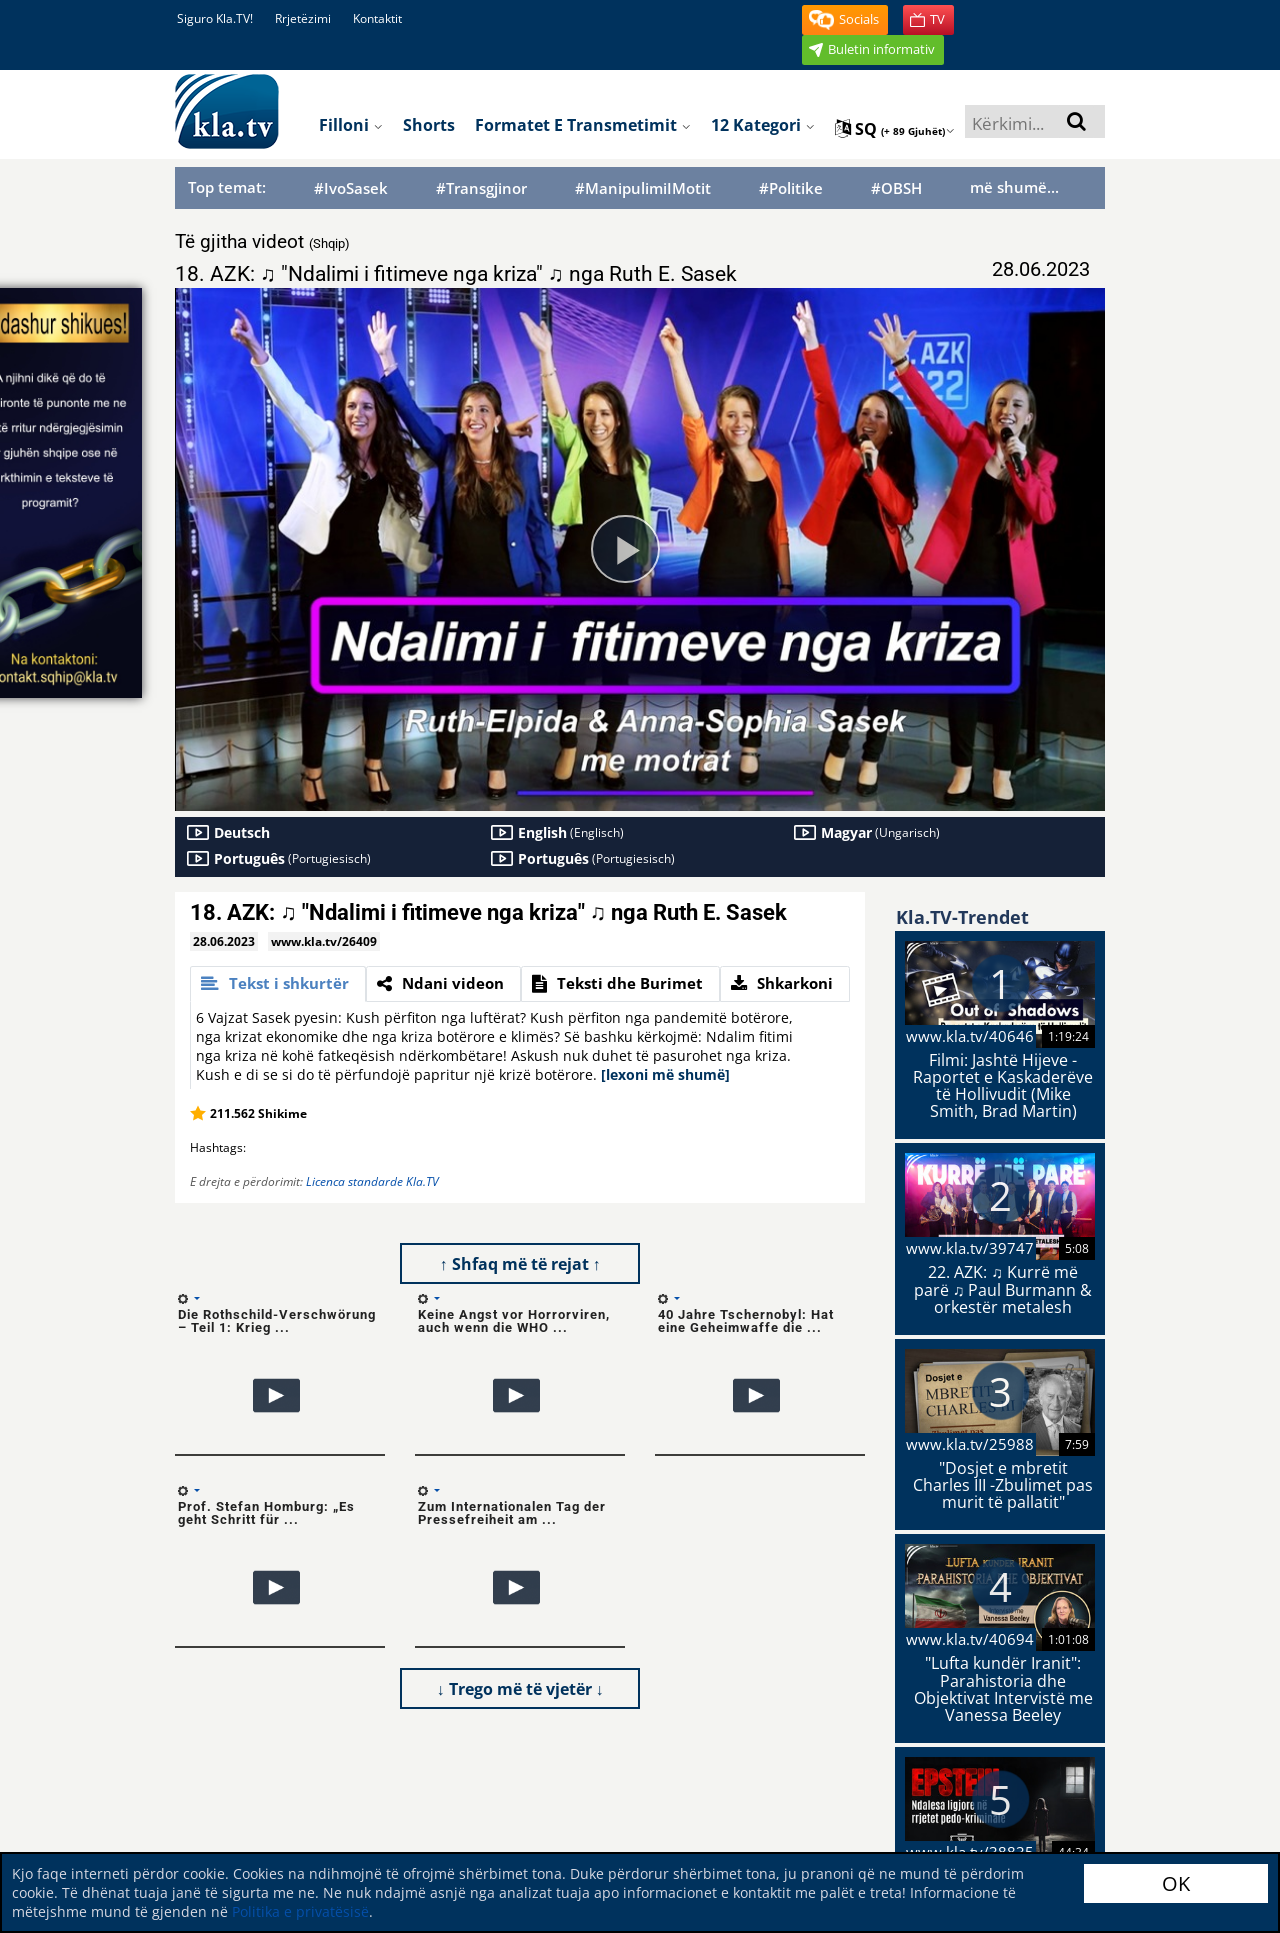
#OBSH (896, 188)
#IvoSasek (351, 188)
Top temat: (227, 187)
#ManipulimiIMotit (643, 188)
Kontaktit (377, 18)
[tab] (278, 984)
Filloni (351, 125)
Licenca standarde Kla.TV (372, 1181)
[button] (845, 20)
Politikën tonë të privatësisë (967, 1829)
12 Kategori (763, 125)
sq (895, 129)
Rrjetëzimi (303, 18)
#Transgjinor (481, 188)
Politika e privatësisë (300, 1911)
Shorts (429, 125)
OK (1176, 1883)
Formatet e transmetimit (583, 125)
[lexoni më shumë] (665, 1074)
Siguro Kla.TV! (215, 18)
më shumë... (1014, 187)
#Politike (791, 188)
